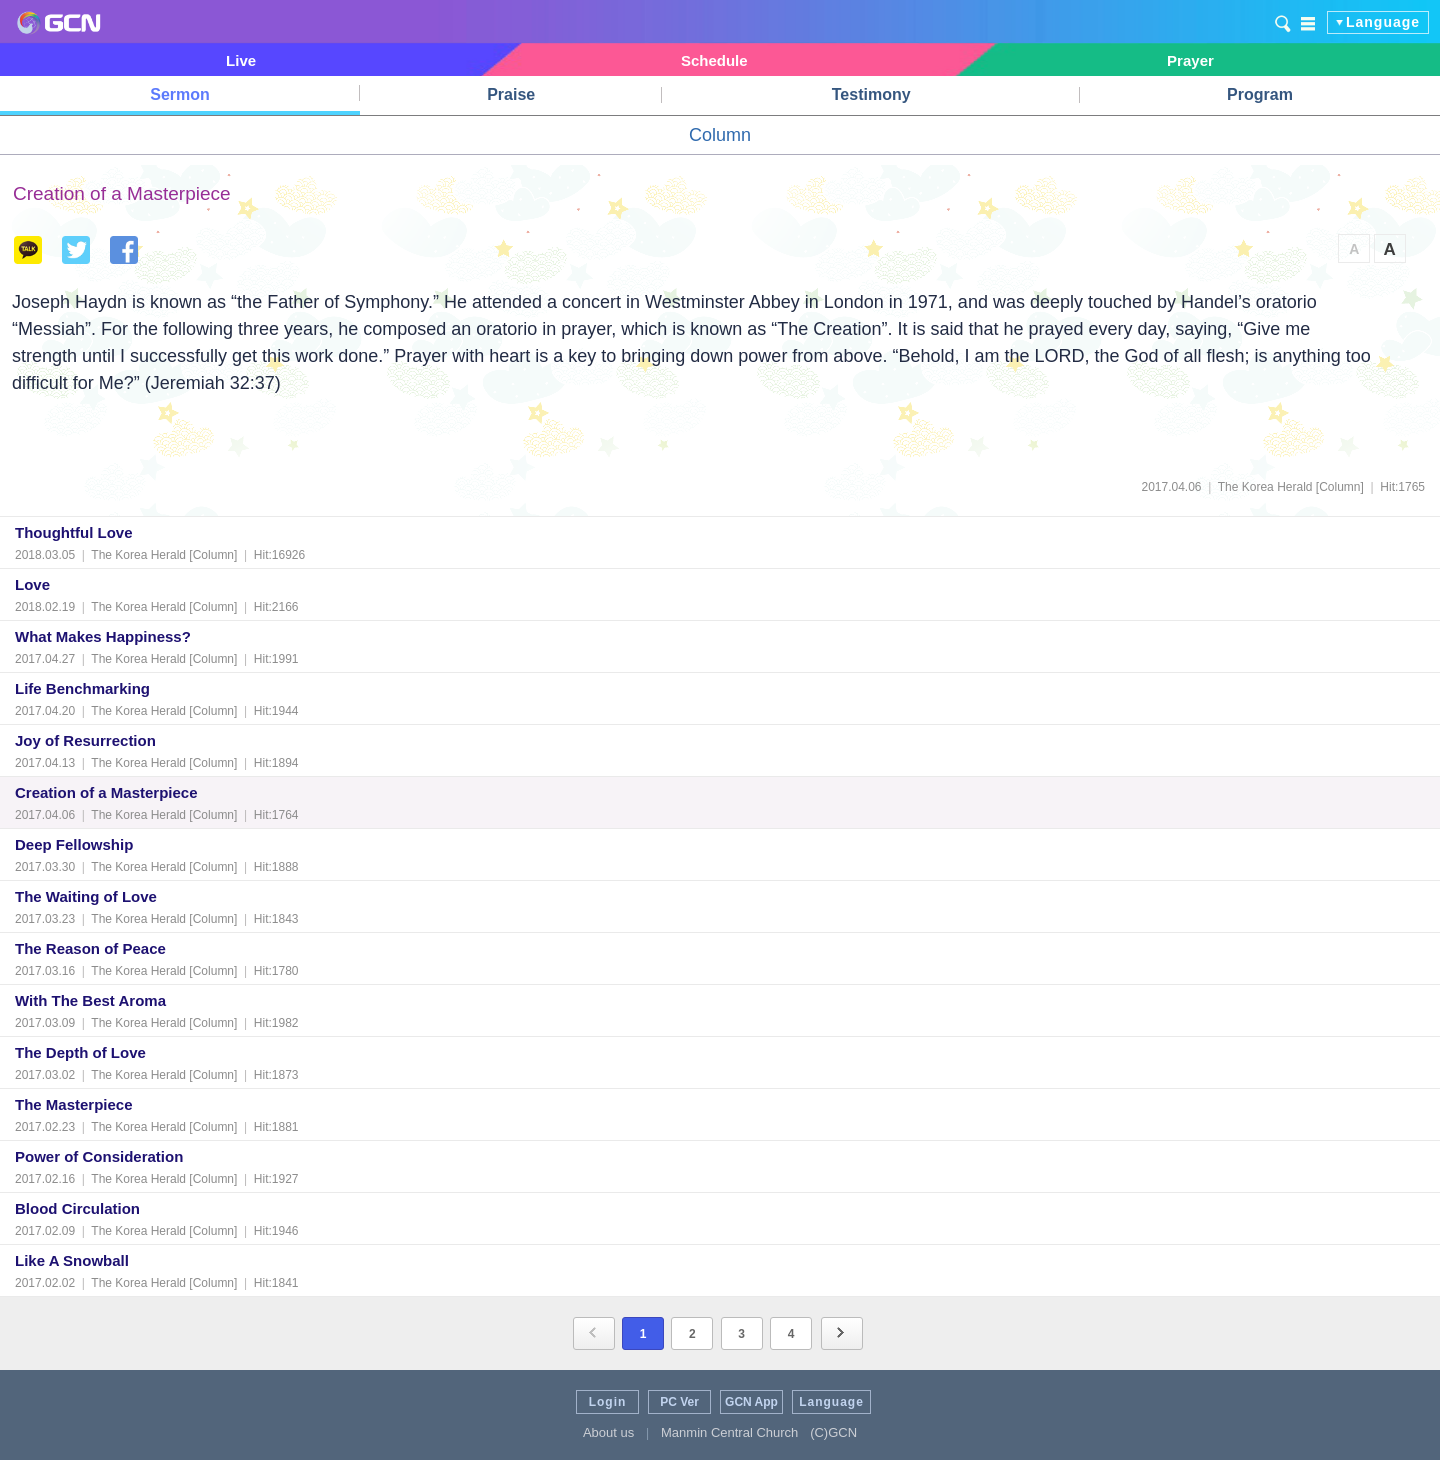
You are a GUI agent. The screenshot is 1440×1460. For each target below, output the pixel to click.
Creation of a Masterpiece (106, 792)
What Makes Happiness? (103, 636)
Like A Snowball (72, 1260)
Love (32, 584)
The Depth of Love (80, 1052)
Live (241, 60)
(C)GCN (833, 1432)
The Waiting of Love (86, 896)
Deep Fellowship (74, 844)
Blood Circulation (77, 1208)
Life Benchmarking (82, 688)
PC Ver (679, 1402)
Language (1383, 22)
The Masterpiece (74, 1104)
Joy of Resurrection (85, 740)
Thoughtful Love (73, 532)
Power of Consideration (99, 1156)
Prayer (1190, 60)
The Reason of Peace (90, 948)
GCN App (751, 1402)
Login (608, 1402)
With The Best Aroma (90, 1000)
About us (608, 1432)
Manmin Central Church (729, 1432)
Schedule (714, 60)
